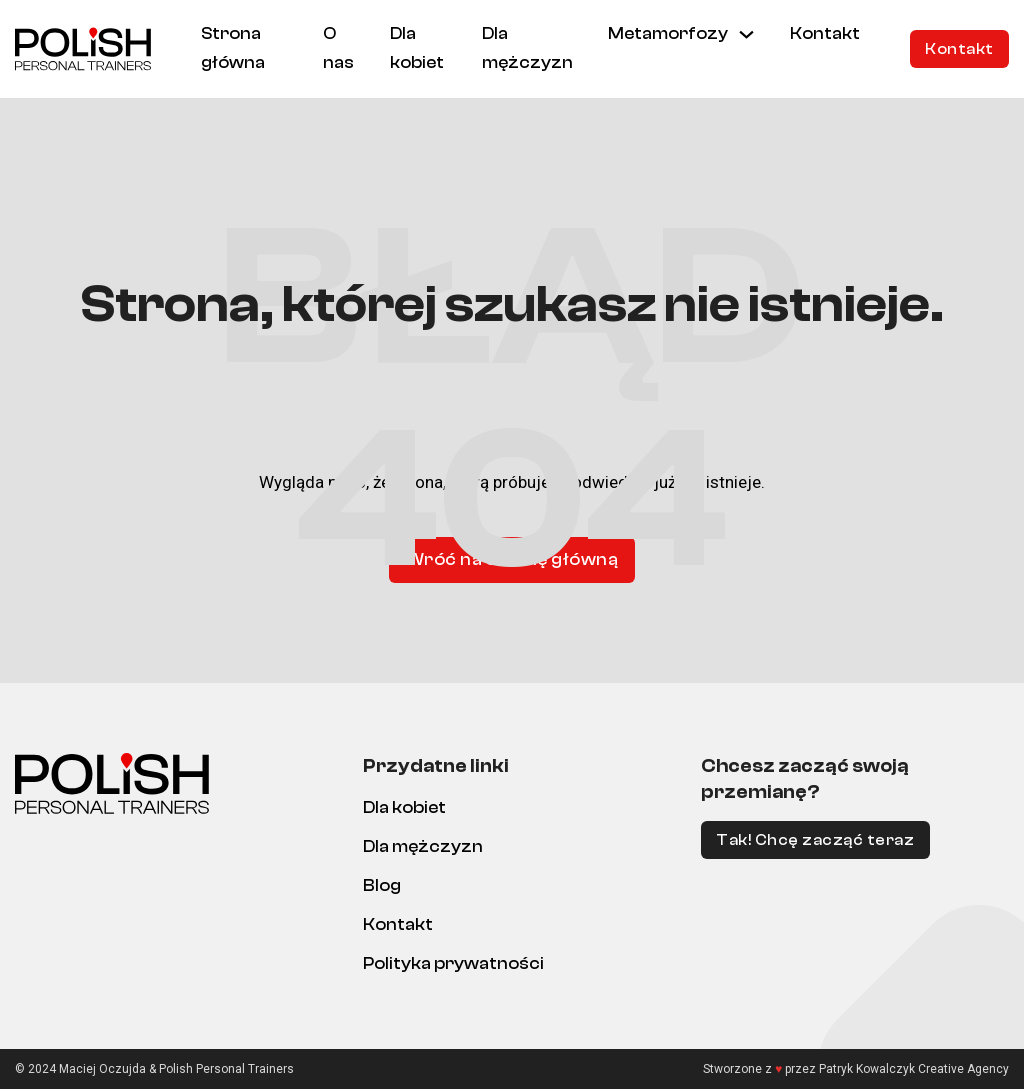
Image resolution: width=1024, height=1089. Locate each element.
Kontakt (825, 33)
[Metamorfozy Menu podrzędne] (746, 34)
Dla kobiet (417, 48)
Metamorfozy (668, 33)
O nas (338, 48)
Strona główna (233, 48)
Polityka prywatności (453, 963)
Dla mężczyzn (527, 48)
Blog (382, 885)
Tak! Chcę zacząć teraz (815, 840)
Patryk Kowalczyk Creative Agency (914, 1069)
